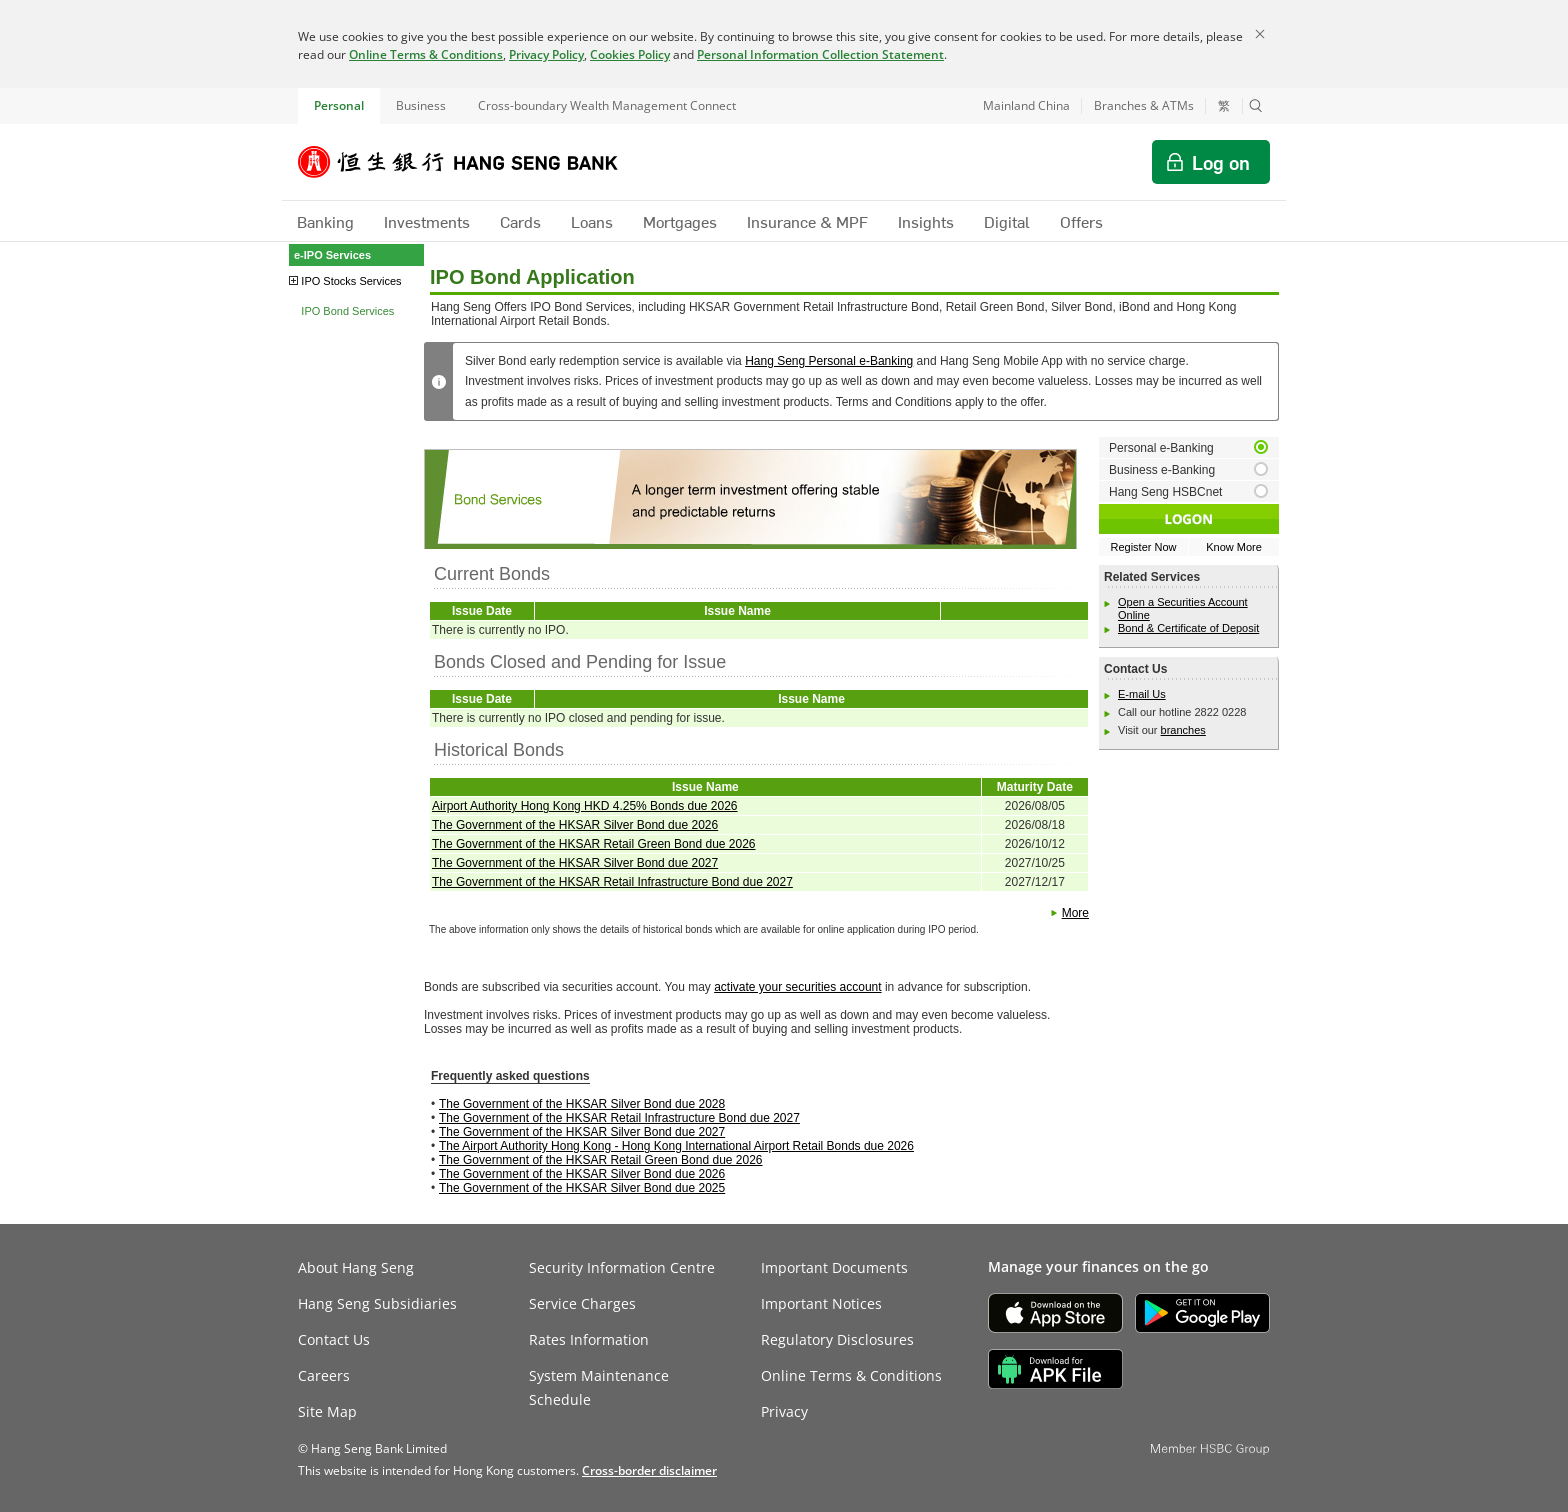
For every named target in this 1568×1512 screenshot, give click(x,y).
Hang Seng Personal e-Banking (829, 361)
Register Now (1143, 547)
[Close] (1260, 34)
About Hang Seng (356, 1267)
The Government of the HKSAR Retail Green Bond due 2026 (594, 844)
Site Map (327, 1411)
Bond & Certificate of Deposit (1188, 628)
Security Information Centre (622, 1267)
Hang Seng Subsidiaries (377, 1303)
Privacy (784, 1411)
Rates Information (589, 1339)
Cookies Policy (630, 54)
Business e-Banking (1162, 470)
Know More (1234, 547)
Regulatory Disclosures (837, 1339)
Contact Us (334, 1339)
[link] (649, 1470)
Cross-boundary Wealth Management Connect (607, 105)
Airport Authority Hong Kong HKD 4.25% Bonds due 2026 (585, 806)
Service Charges (582, 1303)
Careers (324, 1375)
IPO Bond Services (347, 311)
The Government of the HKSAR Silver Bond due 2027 (575, 863)
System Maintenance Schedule (599, 1387)
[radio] (1189, 448)
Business (421, 105)
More (1075, 913)
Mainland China (1026, 105)
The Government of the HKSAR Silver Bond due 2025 (582, 1188)
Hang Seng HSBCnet (1165, 492)
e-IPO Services (332, 255)
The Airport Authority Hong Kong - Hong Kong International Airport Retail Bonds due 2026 (676, 1146)
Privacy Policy (546, 54)
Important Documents (834, 1267)
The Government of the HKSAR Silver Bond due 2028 (582, 1104)
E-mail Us (1142, 694)
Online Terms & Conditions (426, 54)
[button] (1256, 106)
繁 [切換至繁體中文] (1224, 106)
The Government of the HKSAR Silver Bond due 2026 (575, 825)
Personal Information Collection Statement (820, 54)
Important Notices (821, 1303)
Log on (1221, 162)
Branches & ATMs (1144, 105)
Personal (339, 105)
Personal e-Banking (1161, 448)
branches (1183, 730)
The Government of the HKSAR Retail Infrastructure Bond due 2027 (612, 882)
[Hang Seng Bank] (473, 162)
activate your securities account (797, 987)
